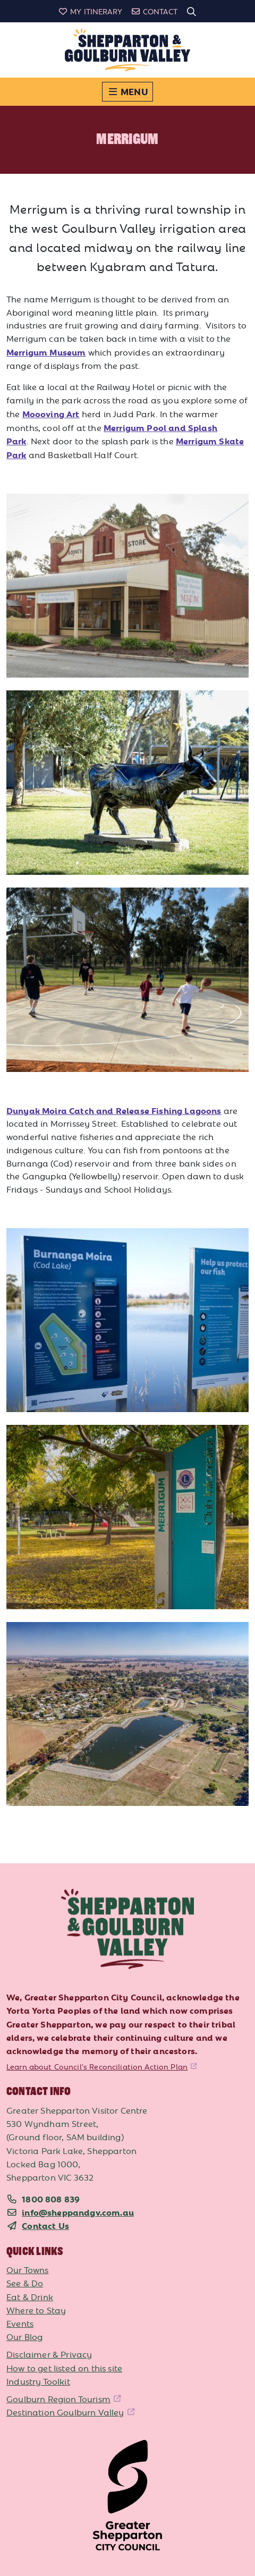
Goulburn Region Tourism (58, 2398)
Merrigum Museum (46, 351)
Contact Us (45, 2225)
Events (19, 2323)
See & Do (24, 2282)
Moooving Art (51, 413)
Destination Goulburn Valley (65, 2412)
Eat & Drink (29, 2296)
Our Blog (24, 2336)
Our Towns (27, 2269)
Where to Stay (36, 2310)
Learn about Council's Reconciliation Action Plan (97, 2066)
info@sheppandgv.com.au (78, 2212)
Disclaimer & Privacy (49, 2354)
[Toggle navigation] (127, 92)
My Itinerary (90, 11)
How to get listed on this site (64, 2368)
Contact (154, 11)
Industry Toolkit (38, 2381)
